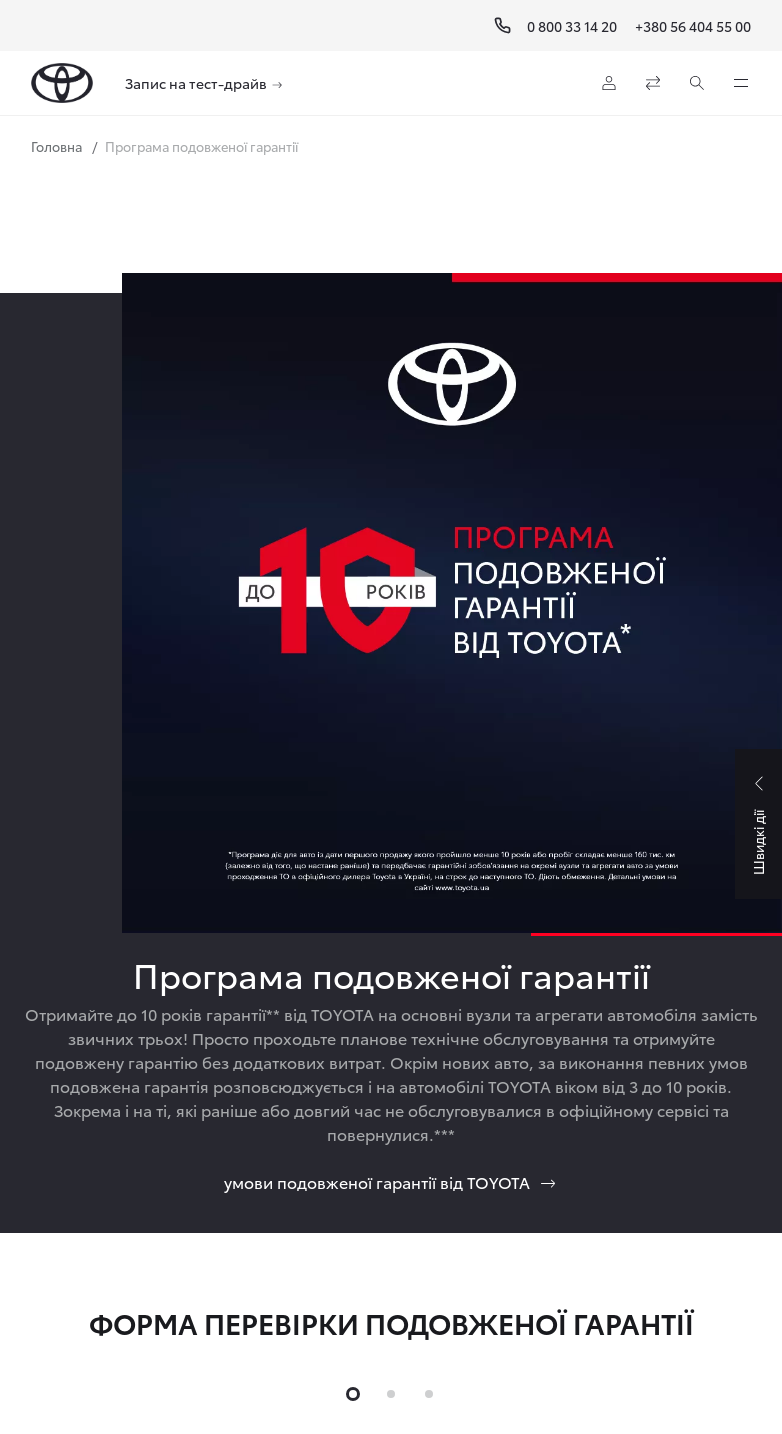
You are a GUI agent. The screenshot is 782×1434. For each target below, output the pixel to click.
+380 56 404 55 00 (693, 26)
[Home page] (62, 83)
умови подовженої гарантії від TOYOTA (391, 1181)
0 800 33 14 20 (572, 26)
